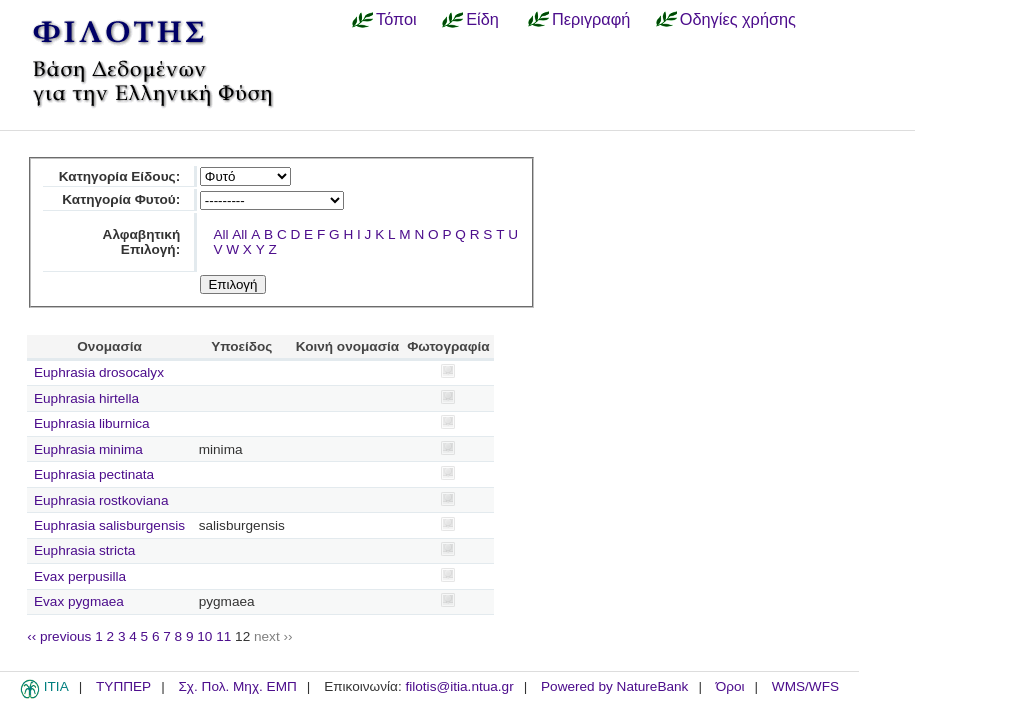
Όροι (730, 686)
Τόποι (396, 19)
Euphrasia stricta (84, 550)
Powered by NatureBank (614, 686)
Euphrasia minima (88, 449)
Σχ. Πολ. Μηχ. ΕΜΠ (237, 686)
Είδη (482, 19)
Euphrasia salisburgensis (109, 525)
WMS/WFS (805, 686)
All (220, 234)
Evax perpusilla (80, 576)
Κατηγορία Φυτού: (121, 199)
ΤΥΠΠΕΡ (123, 686)
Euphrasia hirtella (86, 398)
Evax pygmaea (79, 601)
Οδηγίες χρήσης (738, 19)
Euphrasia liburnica (92, 423)
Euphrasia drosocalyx (99, 372)
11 (223, 636)
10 (204, 636)
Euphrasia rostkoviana (101, 500)
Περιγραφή (591, 19)
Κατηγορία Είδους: (119, 176)
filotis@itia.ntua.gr (459, 686)
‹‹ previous (59, 636)
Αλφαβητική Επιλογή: (142, 242)
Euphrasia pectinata (94, 474)
